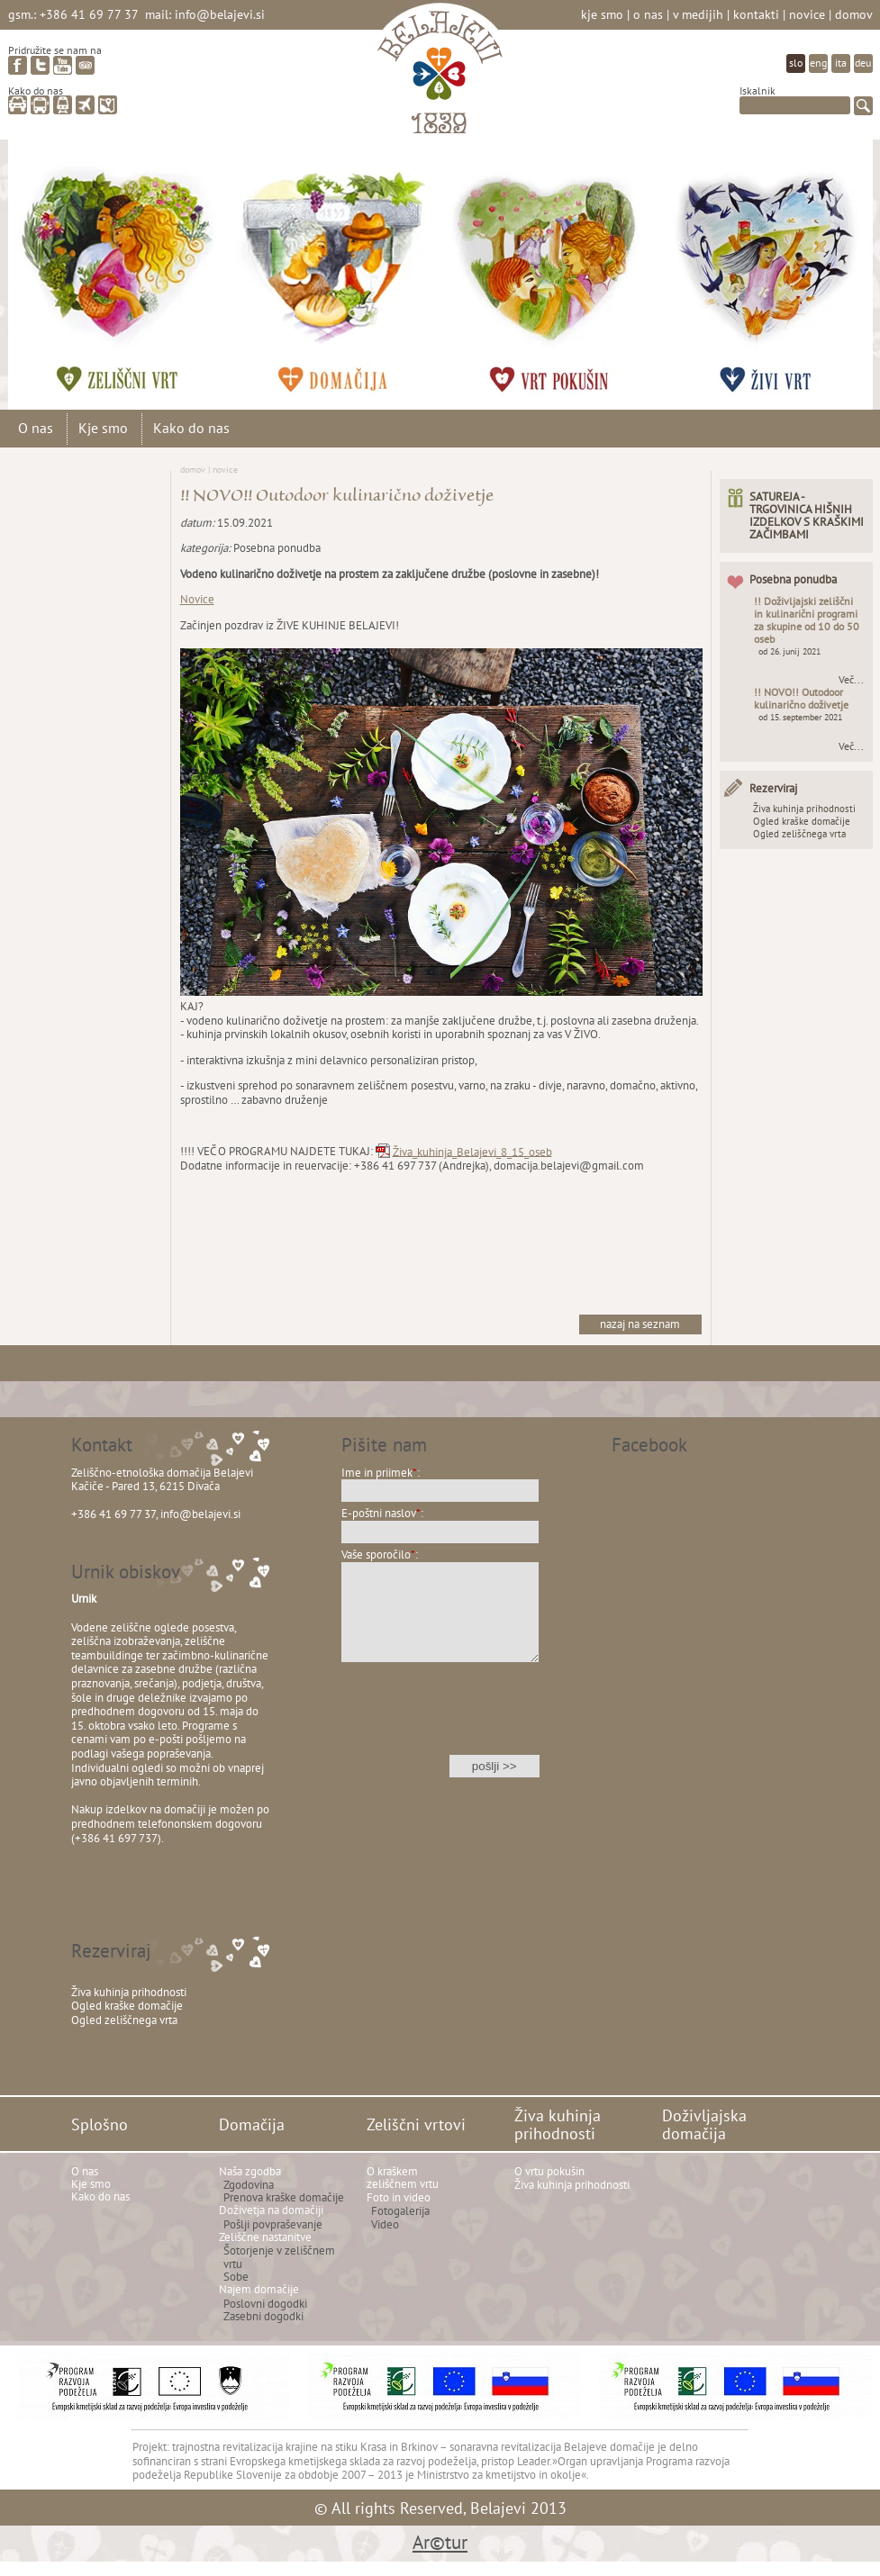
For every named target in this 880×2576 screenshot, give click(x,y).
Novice (807, 14)
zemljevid (107, 104)
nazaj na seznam (640, 1324)
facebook (17, 65)
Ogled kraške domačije (801, 821)
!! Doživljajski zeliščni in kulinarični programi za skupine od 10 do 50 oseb (806, 620)
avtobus (40, 104)
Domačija (350, 266)
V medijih (698, 14)
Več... (851, 679)
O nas (648, 14)
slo (796, 62)
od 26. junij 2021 (789, 651)
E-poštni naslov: (382, 1513)
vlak (62, 104)
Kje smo (602, 14)
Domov (854, 14)
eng (818, 62)
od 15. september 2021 (800, 717)
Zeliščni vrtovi (134, 266)
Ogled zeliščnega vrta (799, 833)
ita (841, 62)
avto (17, 104)
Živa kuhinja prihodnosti (566, 266)
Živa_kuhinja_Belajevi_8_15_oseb (472, 1151)
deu (863, 62)
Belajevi (440, 75)
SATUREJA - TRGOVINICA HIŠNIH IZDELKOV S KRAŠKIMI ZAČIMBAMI (806, 515)
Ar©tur (440, 2542)
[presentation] (440, 1720)
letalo (85, 104)
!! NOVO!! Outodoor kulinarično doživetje (801, 698)
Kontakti (756, 14)
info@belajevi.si (220, 14)
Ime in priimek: (380, 1472)
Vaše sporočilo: (379, 1554)
